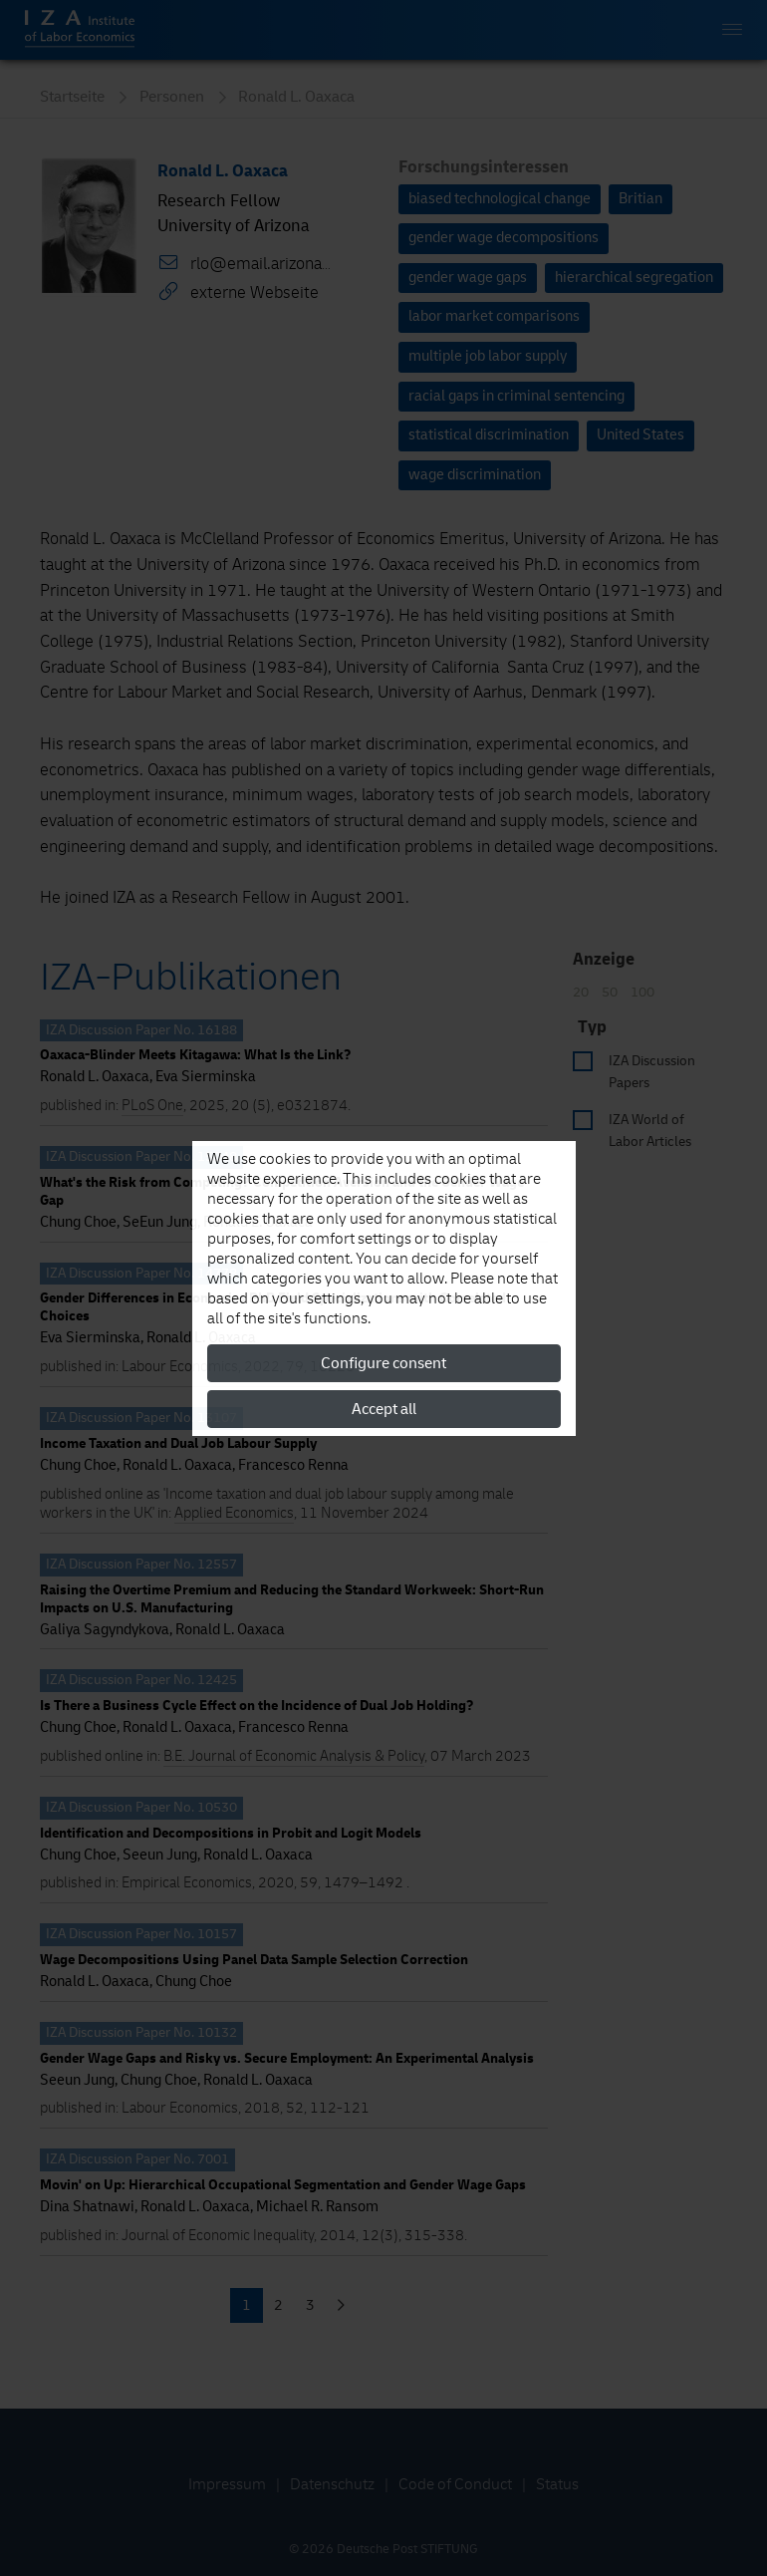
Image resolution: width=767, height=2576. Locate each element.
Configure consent (383, 1363)
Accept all (384, 1409)
